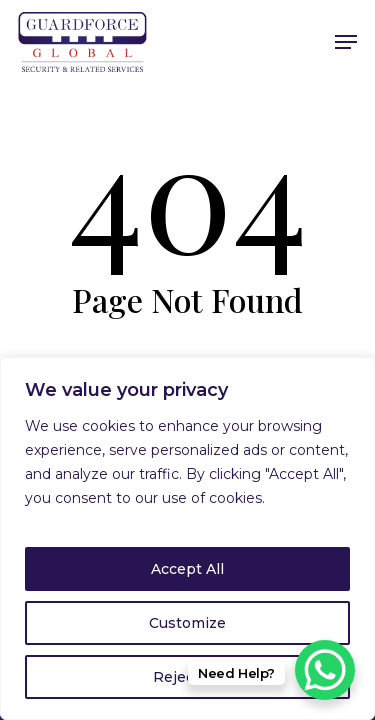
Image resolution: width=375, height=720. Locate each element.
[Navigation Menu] (346, 42)
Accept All (187, 569)
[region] (187, 538)
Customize (187, 623)
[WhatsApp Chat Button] (325, 670)
